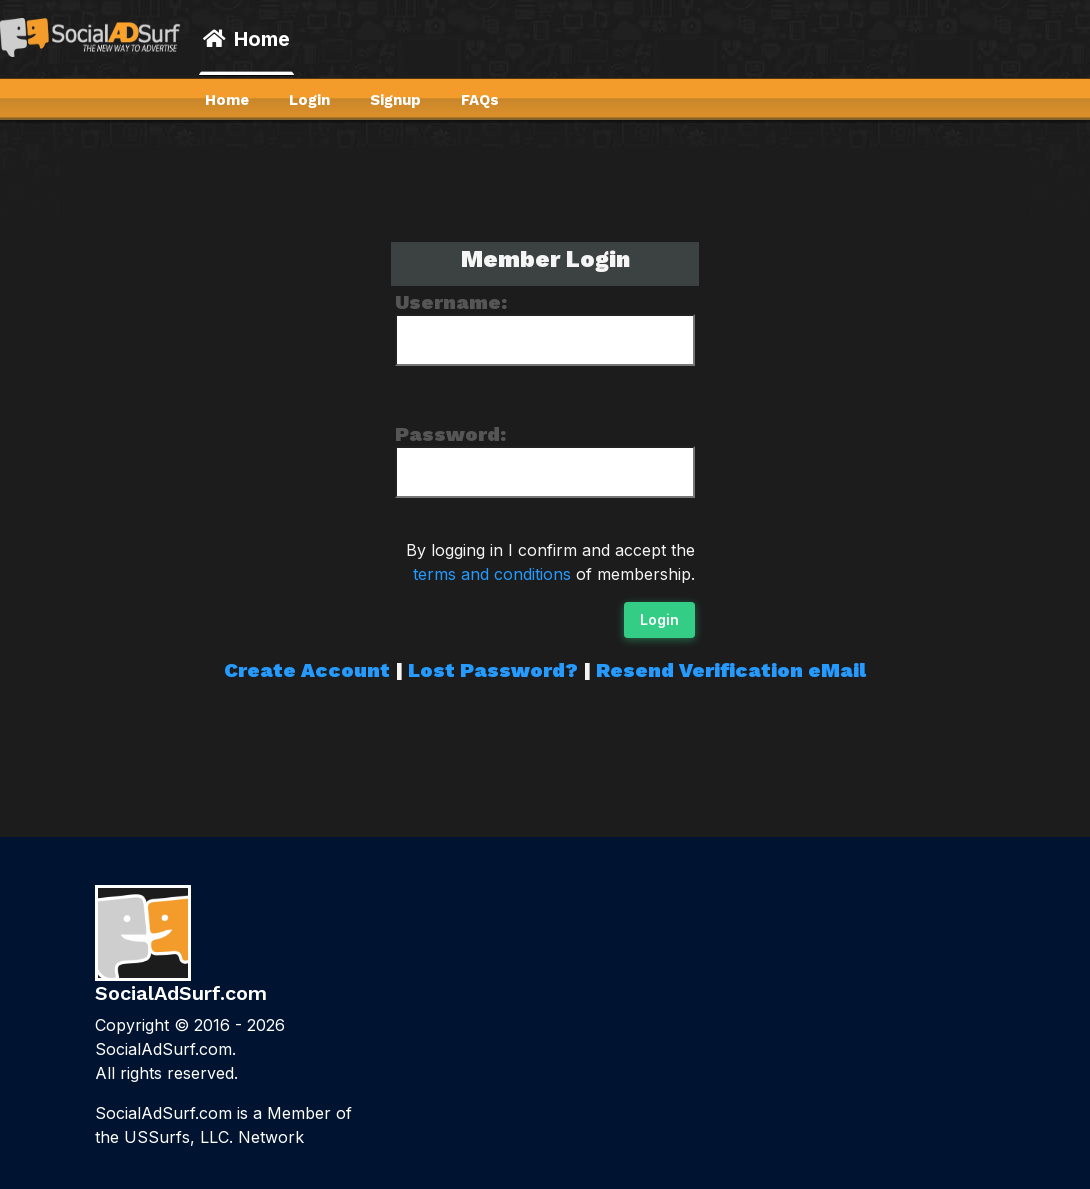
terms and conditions (492, 574)
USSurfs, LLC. (178, 1137)
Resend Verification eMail (731, 670)
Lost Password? (493, 670)
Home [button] (246, 39)
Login (659, 619)
